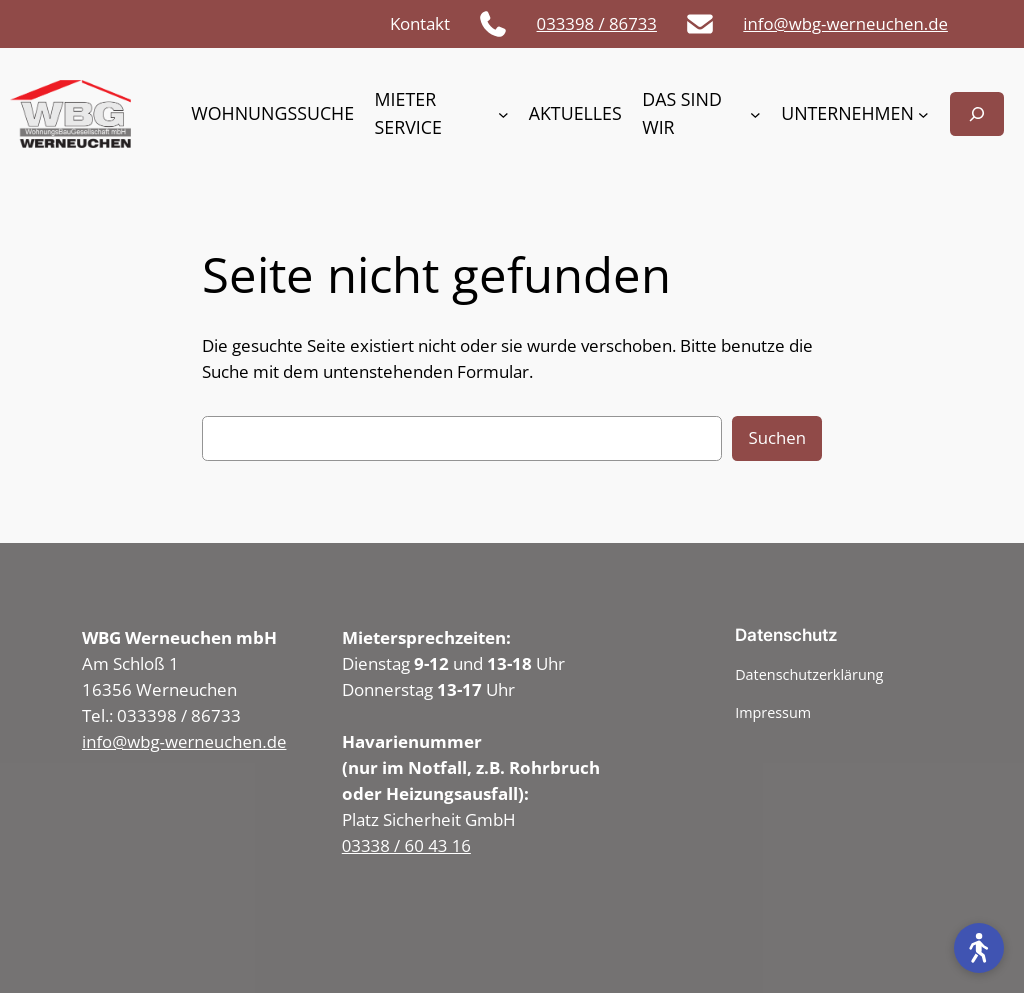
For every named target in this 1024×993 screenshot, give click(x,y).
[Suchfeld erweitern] (977, 113)
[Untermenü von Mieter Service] (503, 114)
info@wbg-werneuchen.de (845, 23)
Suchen (777, 437)
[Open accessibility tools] (979, 948)
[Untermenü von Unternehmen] (923, 114)
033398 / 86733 (597, 23)
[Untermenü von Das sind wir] (755, 114)
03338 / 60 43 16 (406, 845)
